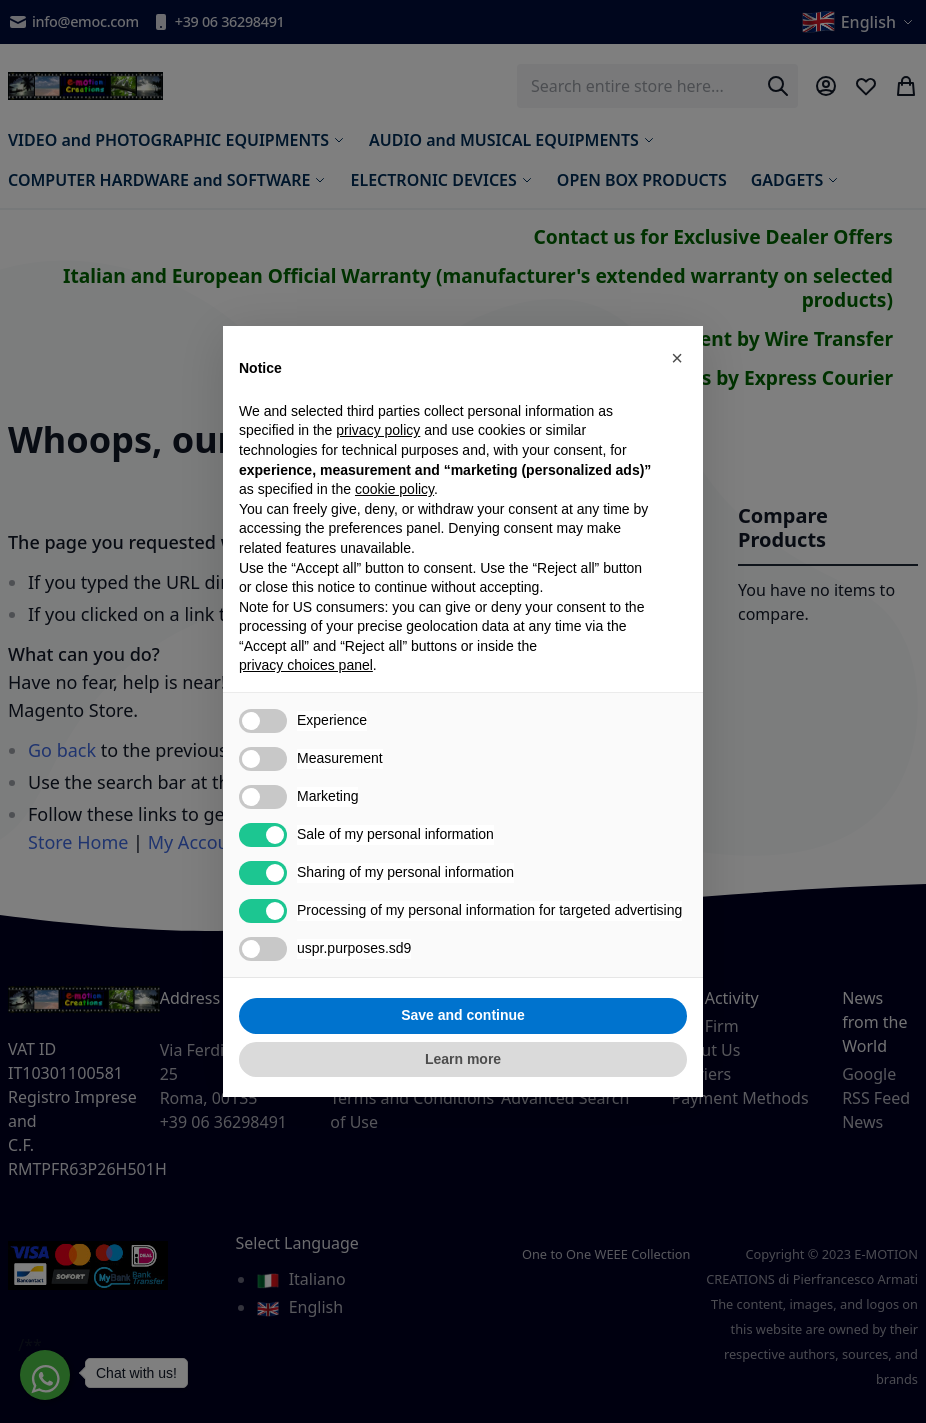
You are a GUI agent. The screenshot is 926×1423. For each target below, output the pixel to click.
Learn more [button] (463, 1059)
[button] (677, 358)
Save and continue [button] (463, 1015)
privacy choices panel (306, 665)
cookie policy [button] (394, 489)
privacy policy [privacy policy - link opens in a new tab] (378, 430)
